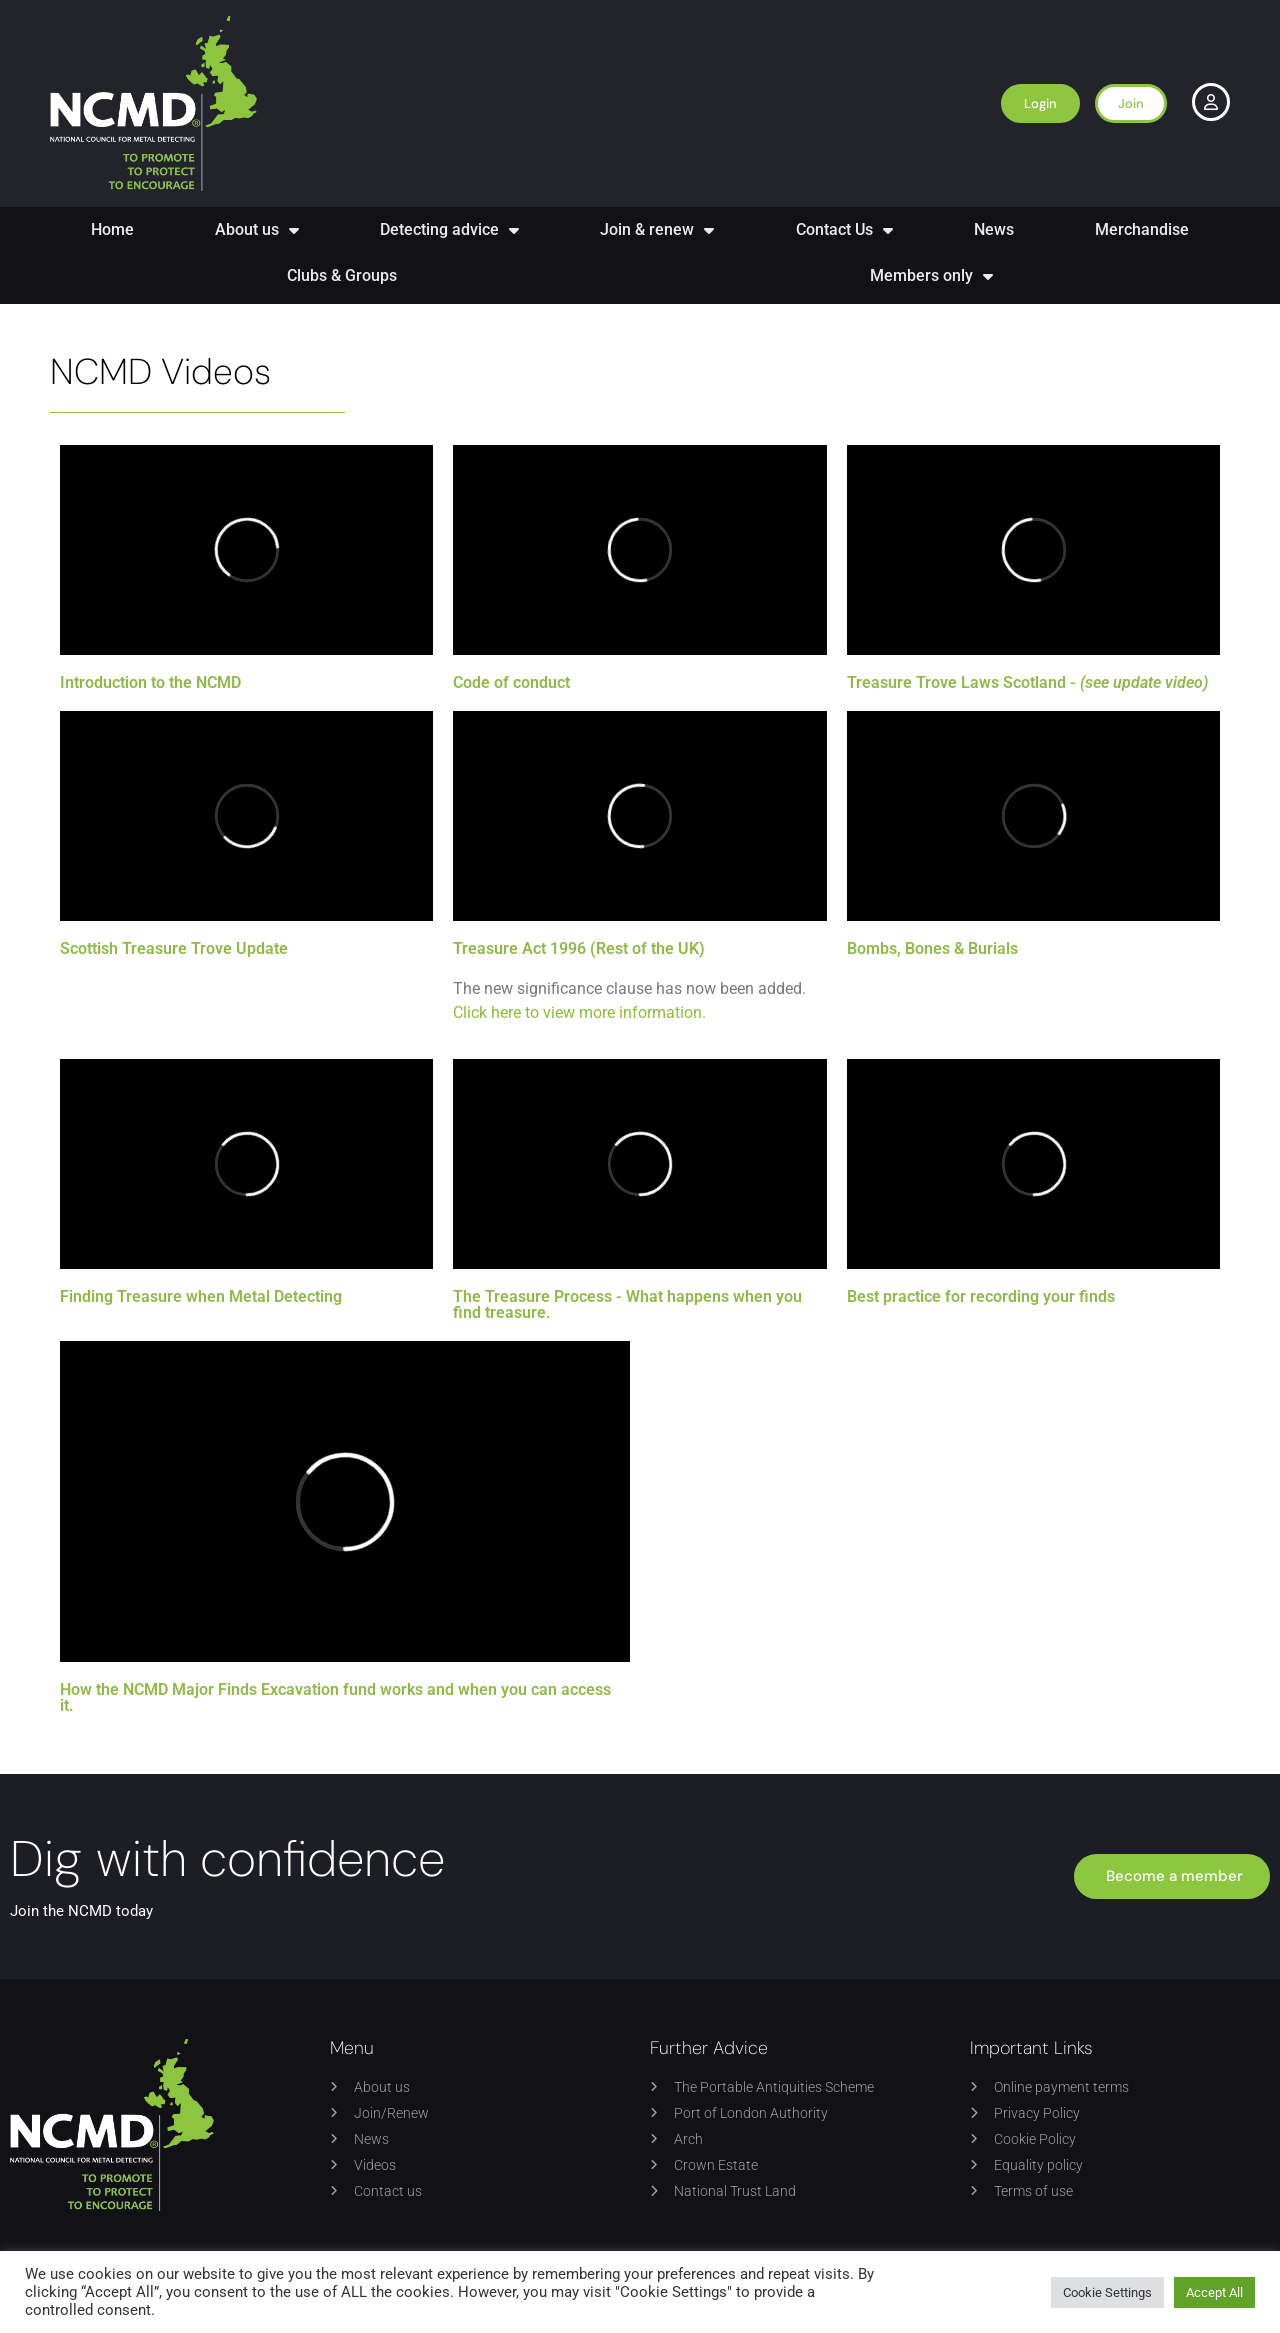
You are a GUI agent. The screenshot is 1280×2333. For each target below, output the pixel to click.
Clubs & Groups (342, 275)
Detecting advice (449, 230)
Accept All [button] (1214, 2292)
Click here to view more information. (579, 1012)
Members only (931, 276)
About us (257, 230)
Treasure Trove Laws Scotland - (1027, 682)
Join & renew (657, 230)
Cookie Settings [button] (1107, 2292)
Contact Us (844, 230)
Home (112, 229)
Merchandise (1142, 229)
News (994, 229)
